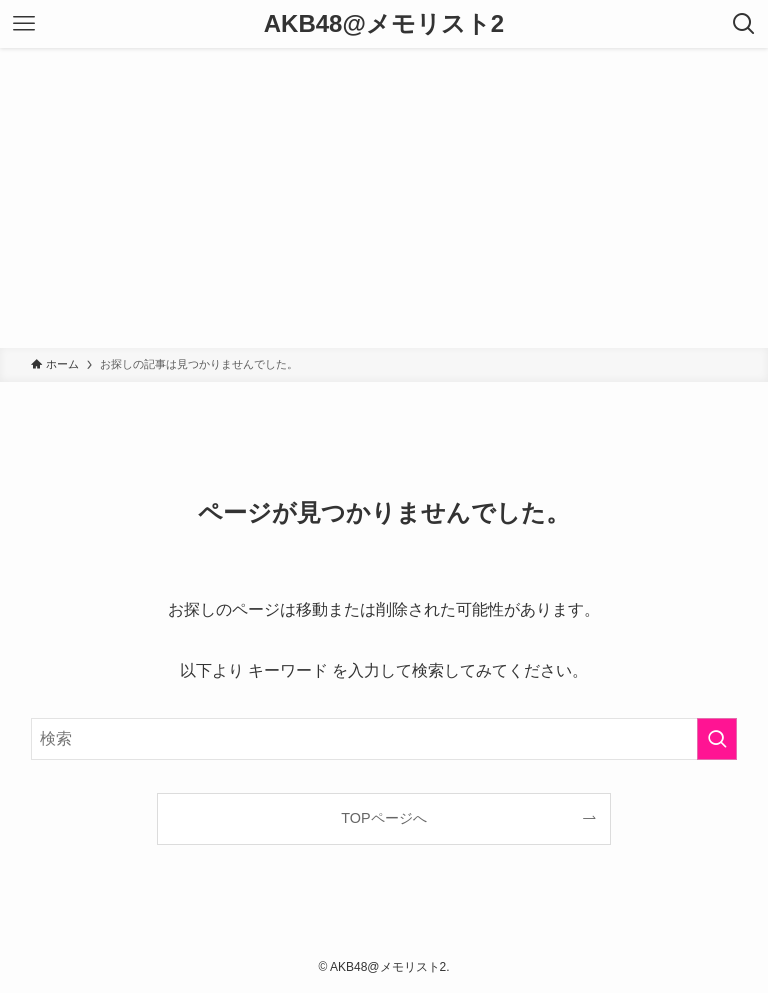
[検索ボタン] (744, 24)
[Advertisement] (384, 198)
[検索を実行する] (717, 739)
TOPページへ (383, 818)
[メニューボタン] (24, 24)
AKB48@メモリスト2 (384, 24)
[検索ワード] (384, 739)
